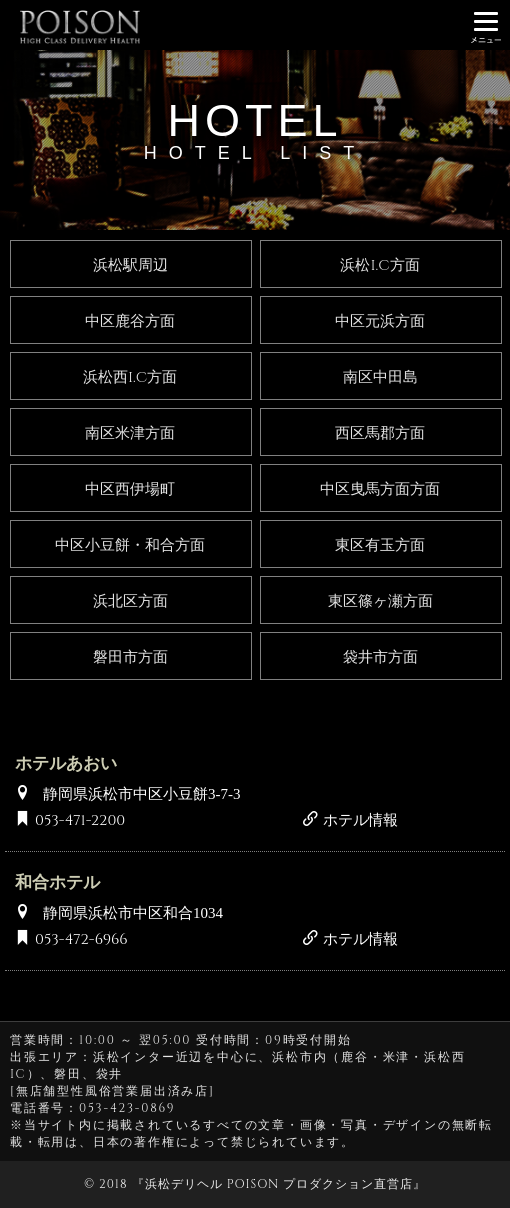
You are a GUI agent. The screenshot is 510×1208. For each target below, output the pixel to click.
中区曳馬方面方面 (380, 489)
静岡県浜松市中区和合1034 (133, 911)
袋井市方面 (380, 657)
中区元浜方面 (380, 321)
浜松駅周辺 (130, 265)
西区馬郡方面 (380, 433)
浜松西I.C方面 (130, 377)
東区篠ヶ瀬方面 (380, 601)
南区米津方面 (130, 433)
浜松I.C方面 (379, 265)
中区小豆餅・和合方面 (130, 545)
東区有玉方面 (380, 545)
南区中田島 (380, 377)
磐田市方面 (130, 657)
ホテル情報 (350, 820)
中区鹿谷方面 (130, 321)
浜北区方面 (130, 601)
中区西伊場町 (130, 489)
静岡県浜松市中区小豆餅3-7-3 (142, 792)
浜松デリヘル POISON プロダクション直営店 (279, 1184)
